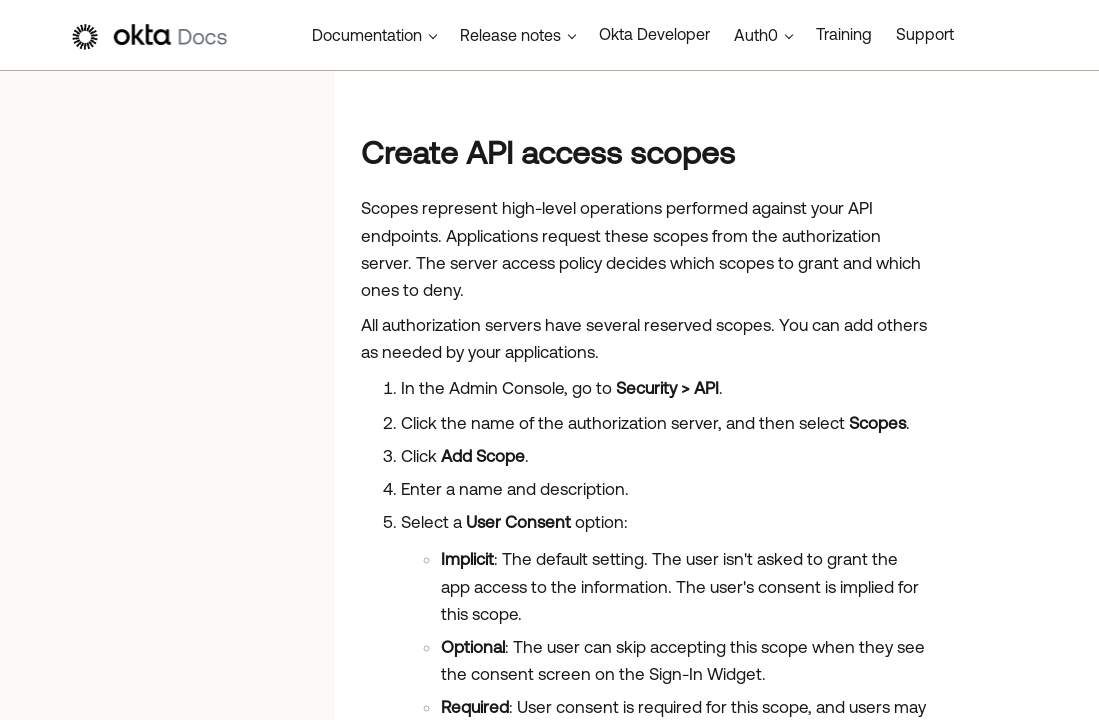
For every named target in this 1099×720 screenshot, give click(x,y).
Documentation (367, 35)
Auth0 (756, 35)
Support (925, 34)
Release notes (510, 35)
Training (844, 34)
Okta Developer (654, 34)
